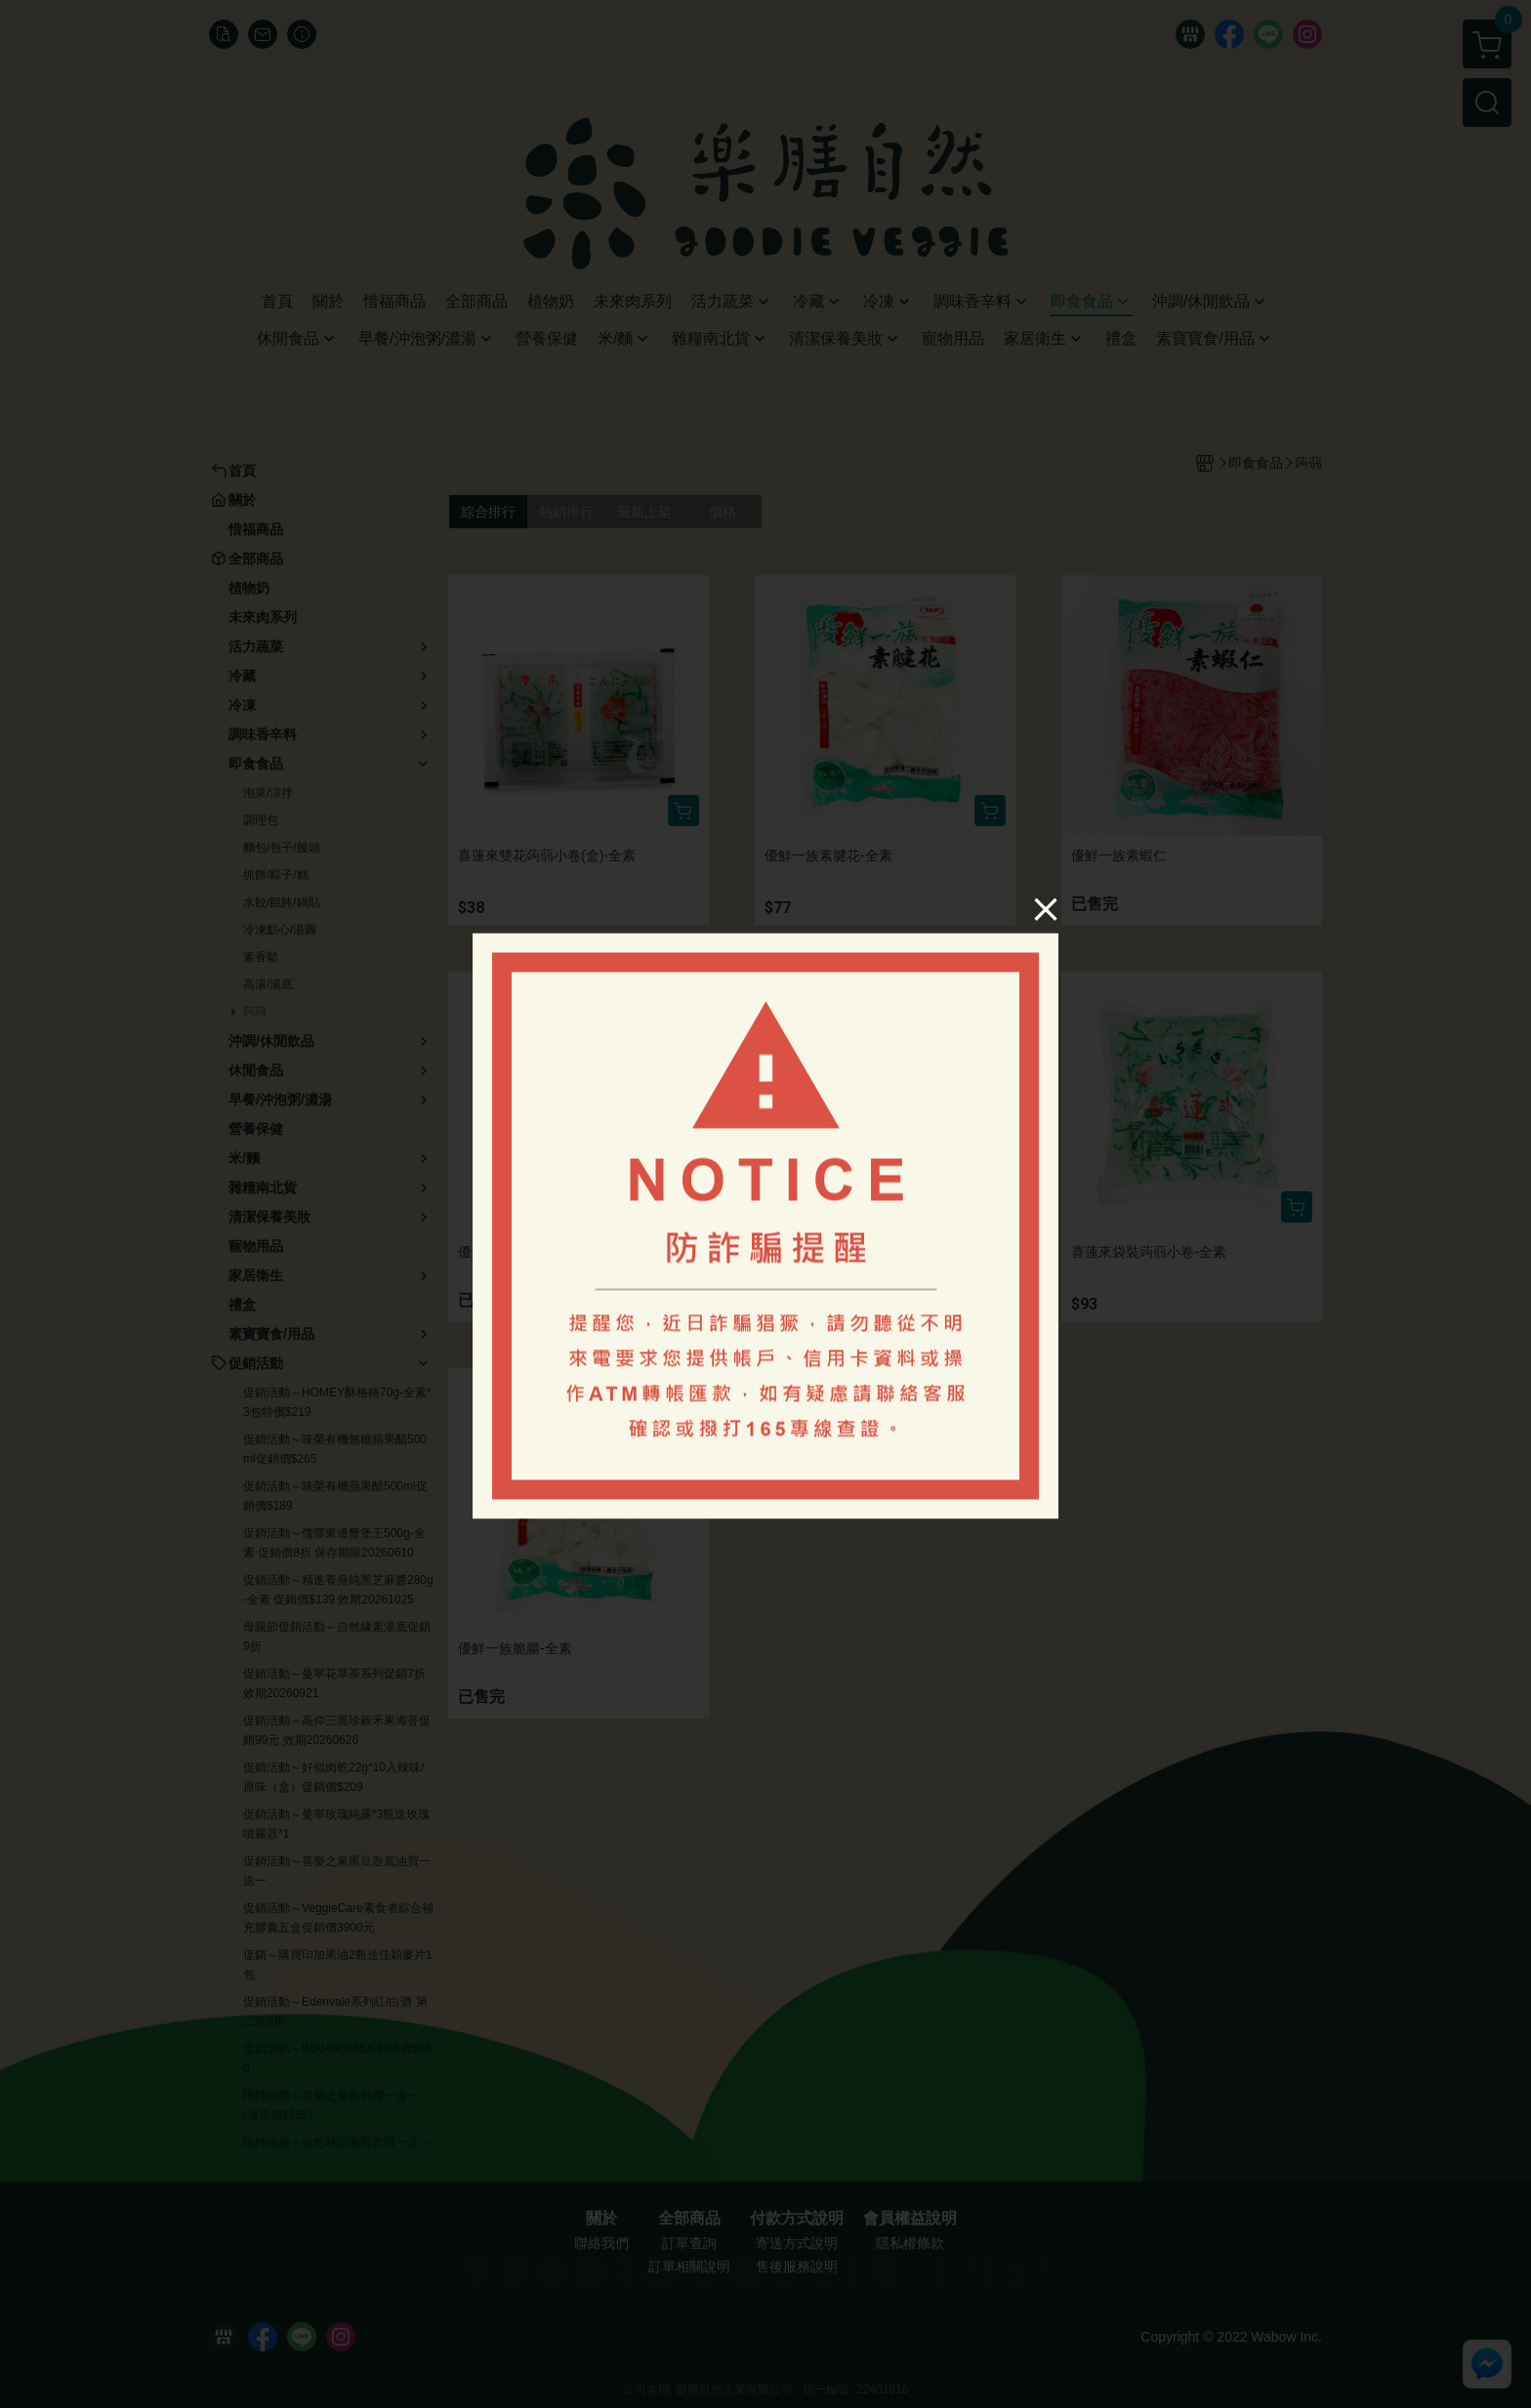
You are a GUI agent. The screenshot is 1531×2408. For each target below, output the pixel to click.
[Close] (1045, 909)
